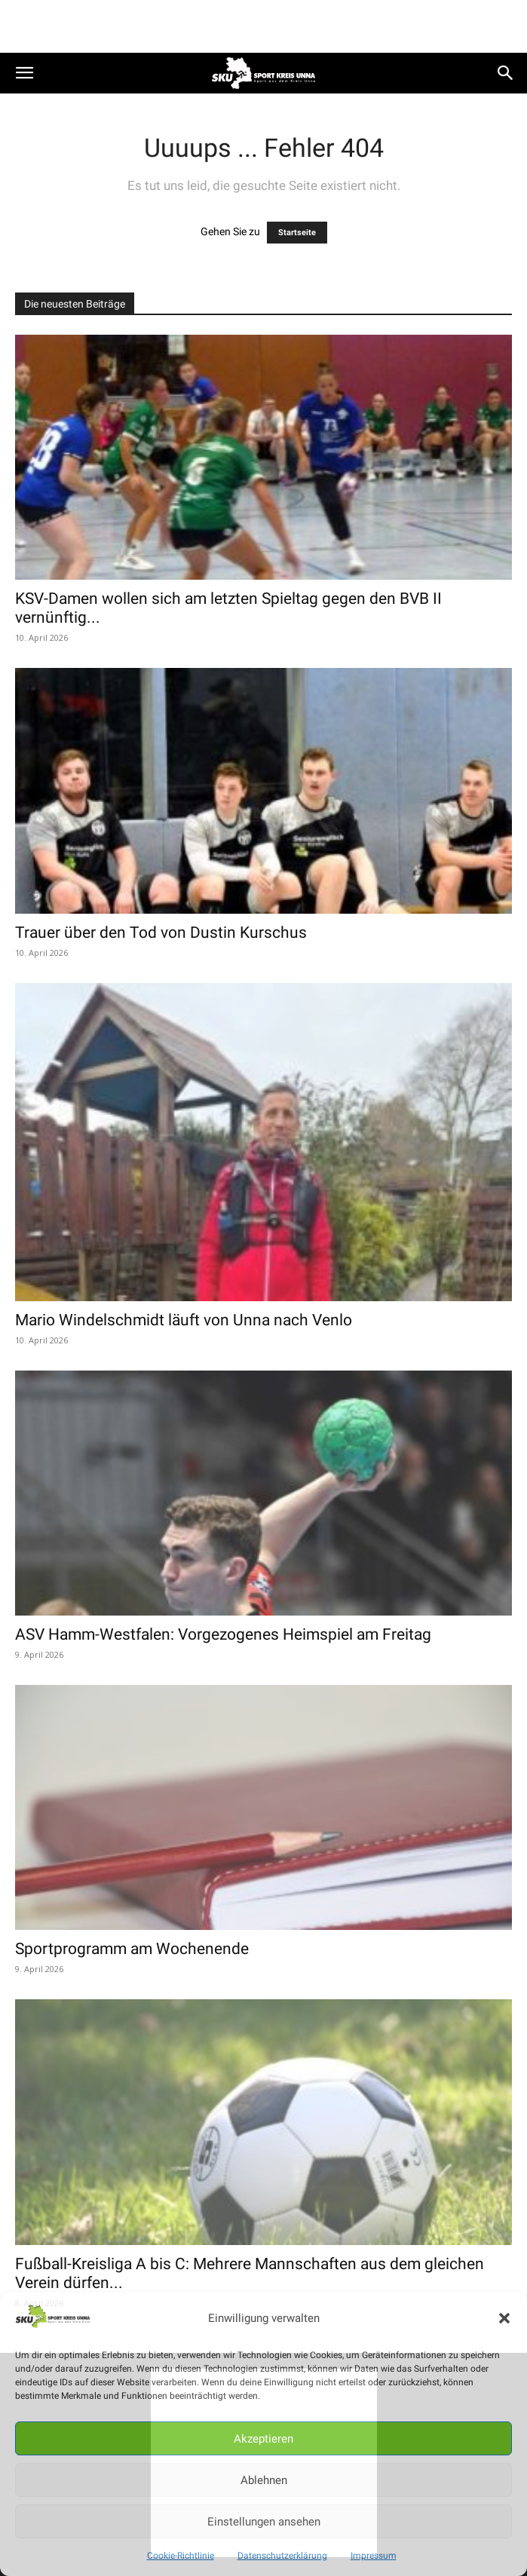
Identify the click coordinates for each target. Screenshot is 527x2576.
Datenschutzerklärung (282, 2555)
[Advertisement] (264, 26)
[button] (504, 2318)
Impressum (374, 2555)
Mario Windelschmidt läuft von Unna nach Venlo (183, 1320)
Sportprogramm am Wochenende (132, 1949)
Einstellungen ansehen (263, 2522)
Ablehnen (264, 2480)
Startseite (297, 232)
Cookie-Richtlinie (180, 2555)
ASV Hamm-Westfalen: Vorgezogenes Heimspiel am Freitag (223, 1634)
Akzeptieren (263, 2439)
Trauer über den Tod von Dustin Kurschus (161, 933)
